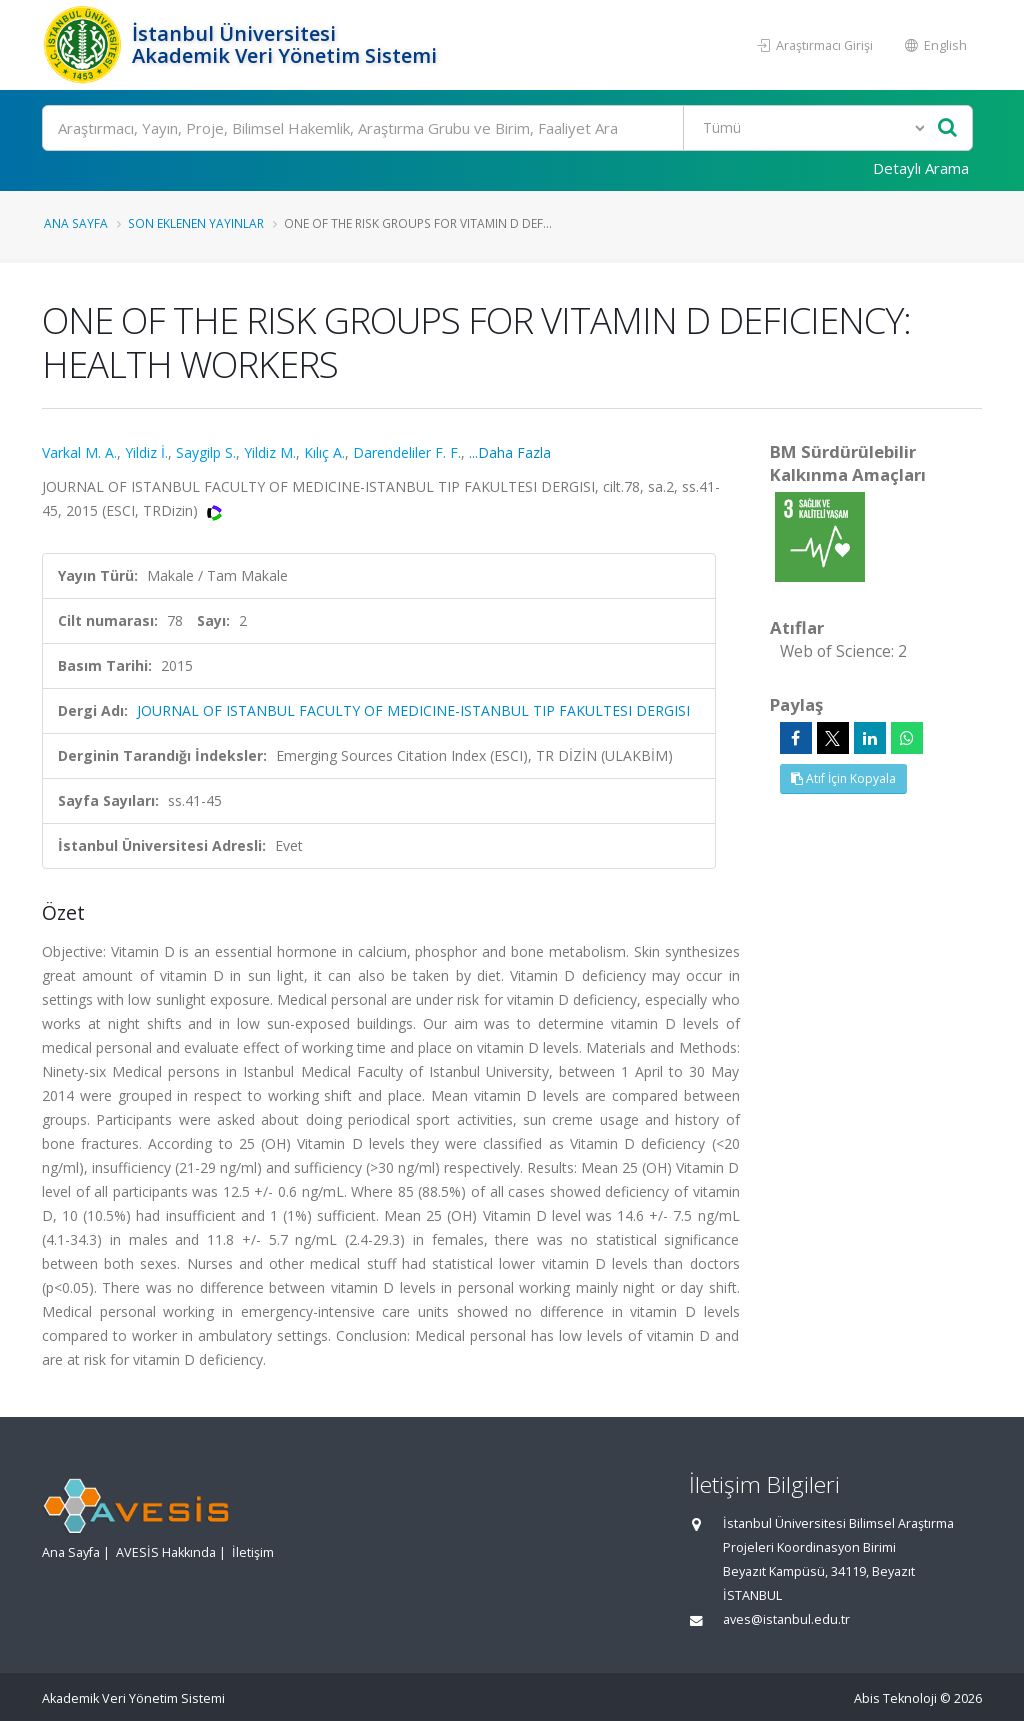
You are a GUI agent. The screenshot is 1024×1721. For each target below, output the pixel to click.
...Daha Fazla (510, 452)
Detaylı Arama (921, 168)
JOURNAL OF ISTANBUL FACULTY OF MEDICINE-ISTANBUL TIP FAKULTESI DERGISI (413, 710)
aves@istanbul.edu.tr (786, 1619)
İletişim (253, 1552)
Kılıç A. (324, 452)
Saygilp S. (206, 452)
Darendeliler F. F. (407, 452)
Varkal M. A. (79, 452)
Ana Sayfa (76, 223)
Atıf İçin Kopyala (843, 778)
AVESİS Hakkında (166, 1552)
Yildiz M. (270, 452)
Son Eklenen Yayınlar (196, 223)
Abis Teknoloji (895, 1698)
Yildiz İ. (146, 452)
